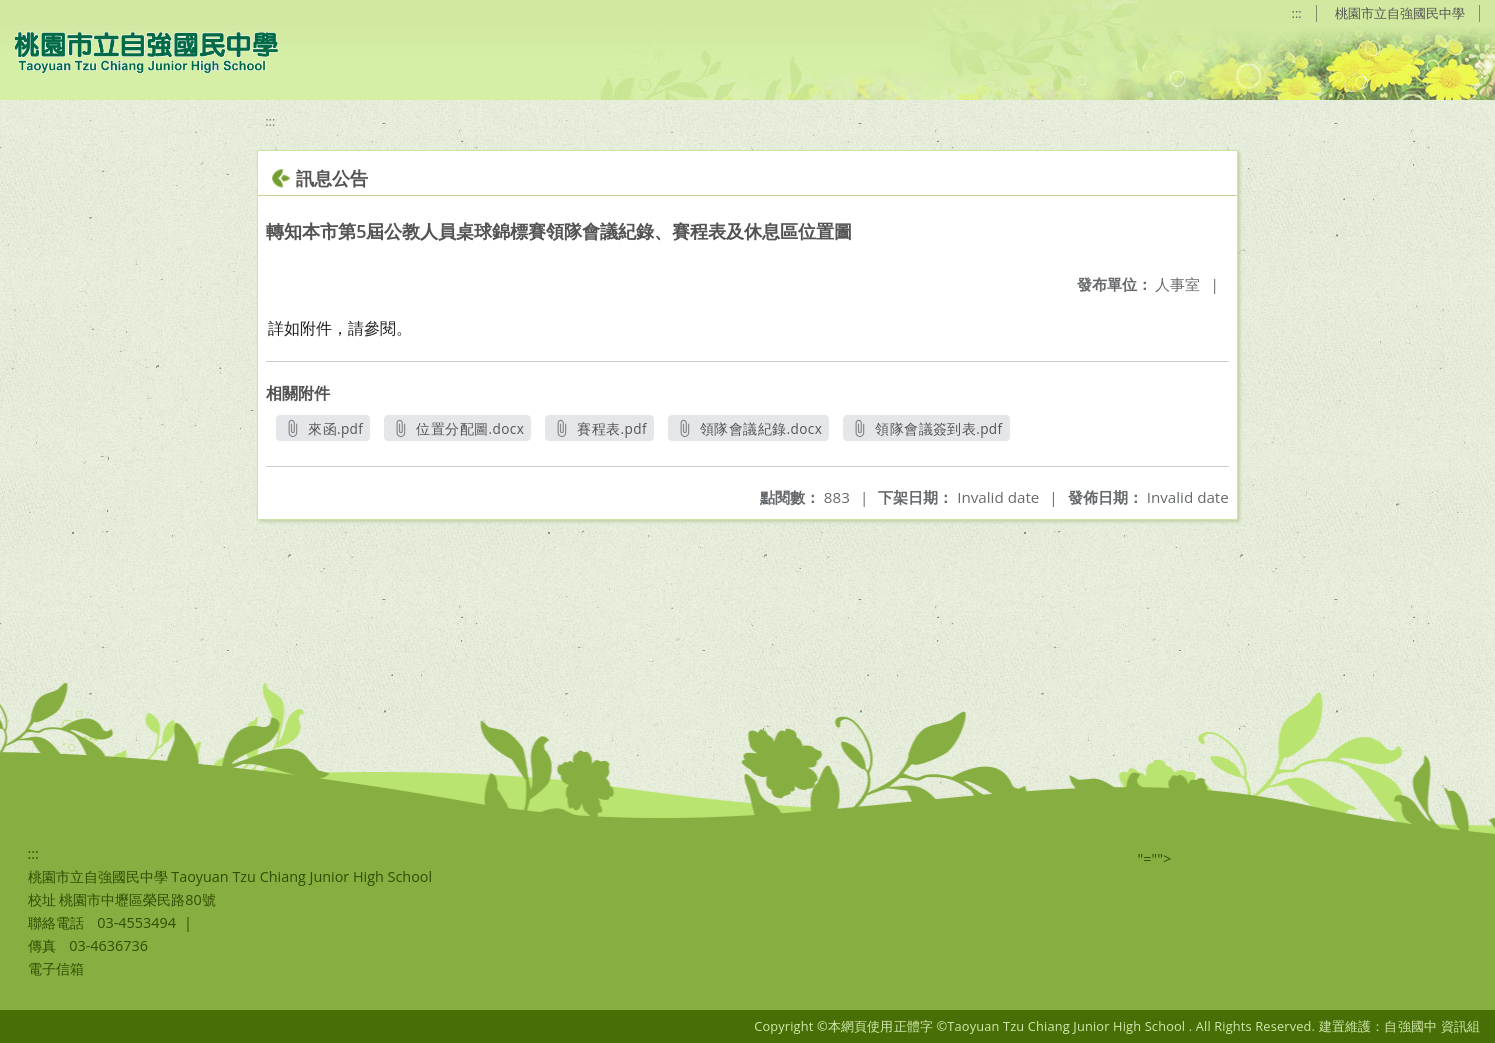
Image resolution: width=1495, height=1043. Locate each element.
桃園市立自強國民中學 (1400, 13)
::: (1297, 13)
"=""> (1155, 858)
